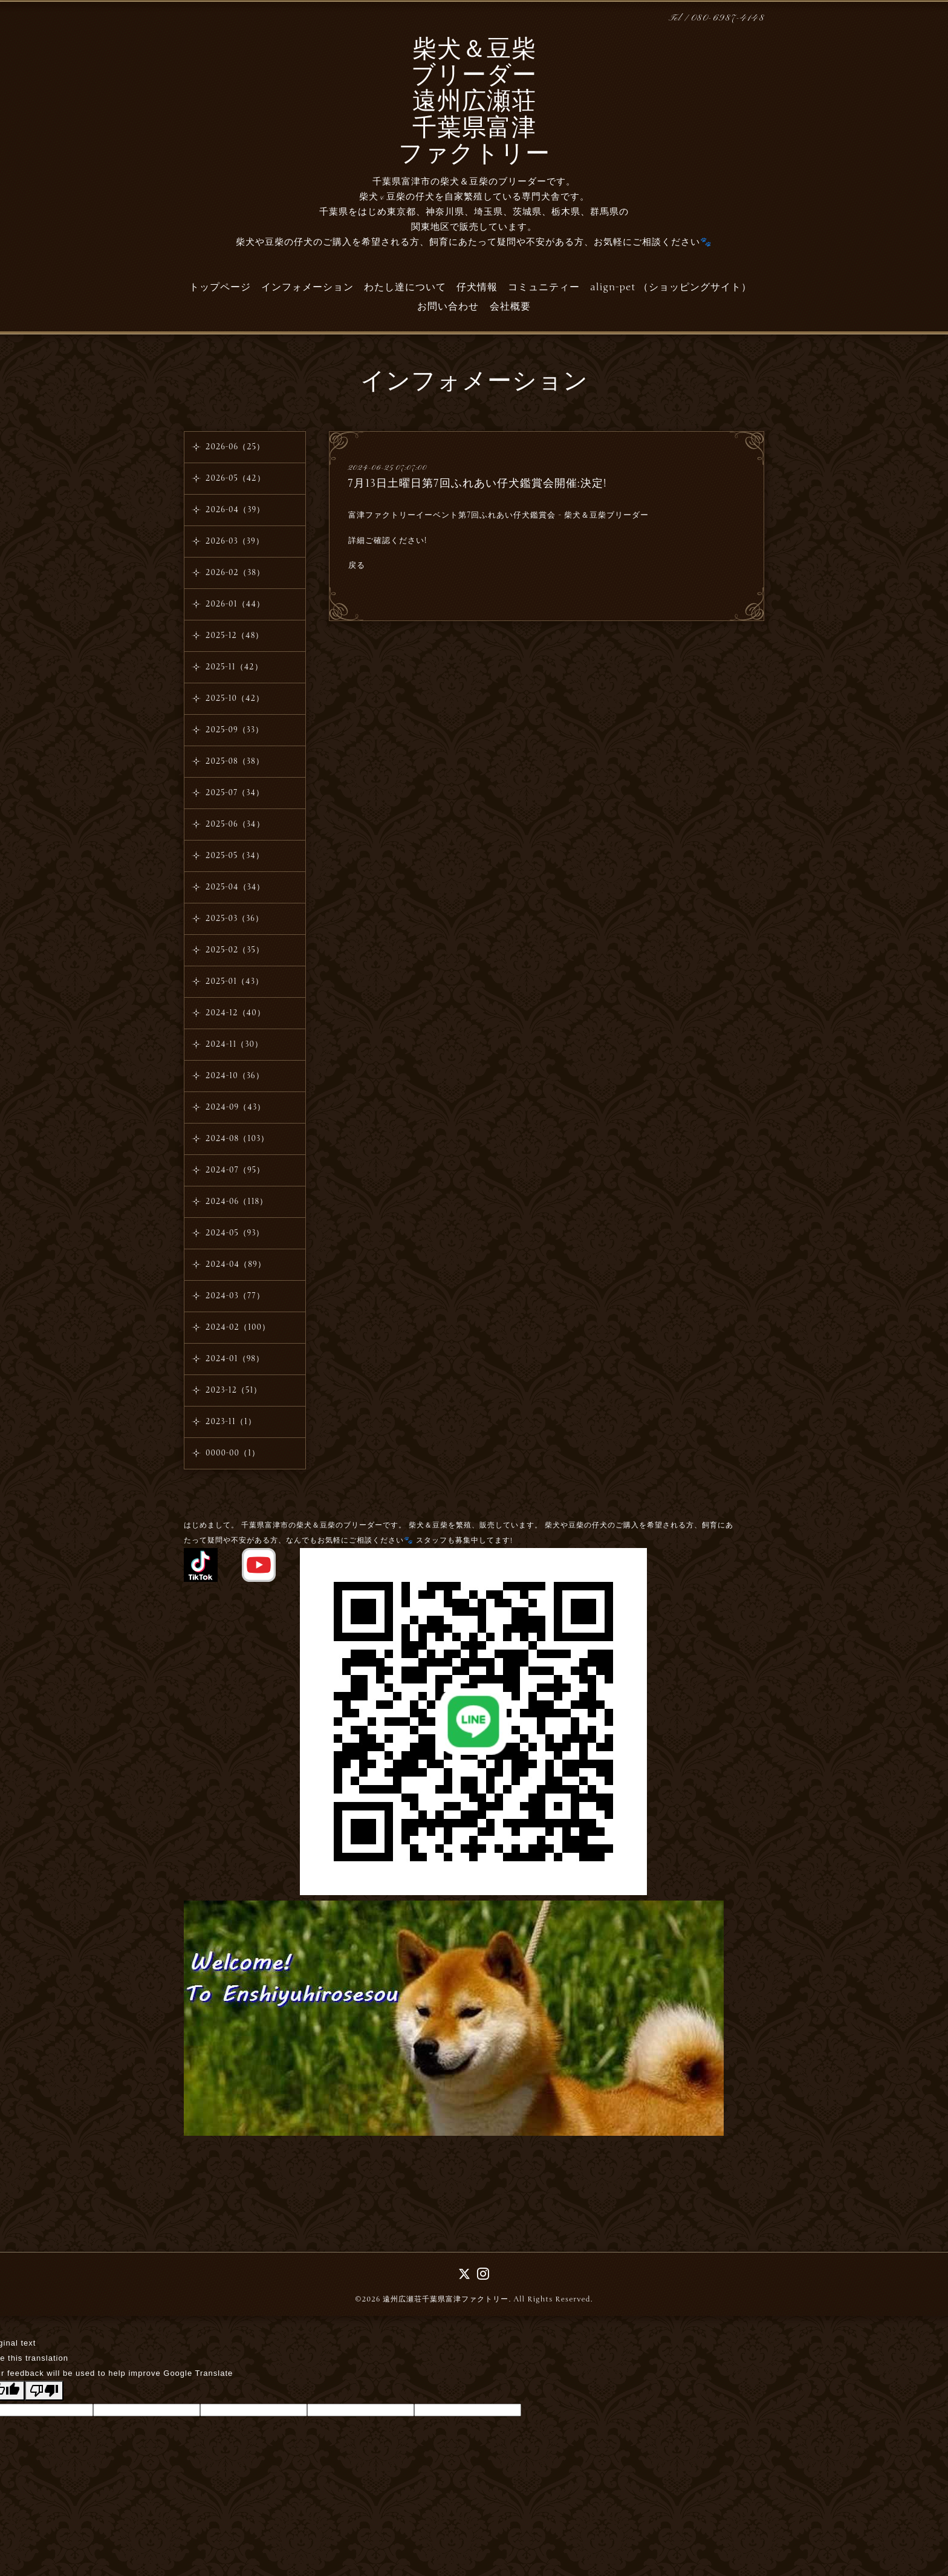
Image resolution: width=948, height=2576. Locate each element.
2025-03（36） (235, 918)
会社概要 (510, 307)
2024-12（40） (235, 1013)
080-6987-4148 (728, 18)
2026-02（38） (235, 572)
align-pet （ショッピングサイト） (671, 287)
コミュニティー (544, 287)
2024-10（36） (235, 1076)
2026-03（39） (235, 541)
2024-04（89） (236, 1264)
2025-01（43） (235, 981)
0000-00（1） (233, 1453)
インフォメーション (307, 287)
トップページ (220, 287)
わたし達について (405, 287)
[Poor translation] (44, 2391)
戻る (356, 565)
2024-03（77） (235, 1296)
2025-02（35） (235, 950)
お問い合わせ (448, 307)
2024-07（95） (235, 1170)
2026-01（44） (235, 604)
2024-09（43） (235, 1107)
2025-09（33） (235, 730)
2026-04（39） (235, 510)
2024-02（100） (238, 1327)
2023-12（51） (234, 1390)
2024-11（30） (234, 1044)
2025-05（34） (235, 855)
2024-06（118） (237, 1201)
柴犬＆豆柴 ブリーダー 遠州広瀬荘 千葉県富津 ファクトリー (474, 103)
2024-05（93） (235, 1233)
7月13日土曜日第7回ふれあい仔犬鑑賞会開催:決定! (477, 483)
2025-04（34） (235, 887)
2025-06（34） (235, 824)
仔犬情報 (477, 287)
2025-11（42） (234, 667)
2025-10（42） (235, 698)
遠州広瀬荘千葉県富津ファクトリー (445, 2299)
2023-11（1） (231, 1421)
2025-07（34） (235, 793)
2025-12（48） (235, 635)
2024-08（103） (237, 1138)
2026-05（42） (235, 478)
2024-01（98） (235, 1359)
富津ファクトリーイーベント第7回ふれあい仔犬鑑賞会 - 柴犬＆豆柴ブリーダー (498, 515)
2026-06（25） (235, 447)
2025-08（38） (235, 761)
